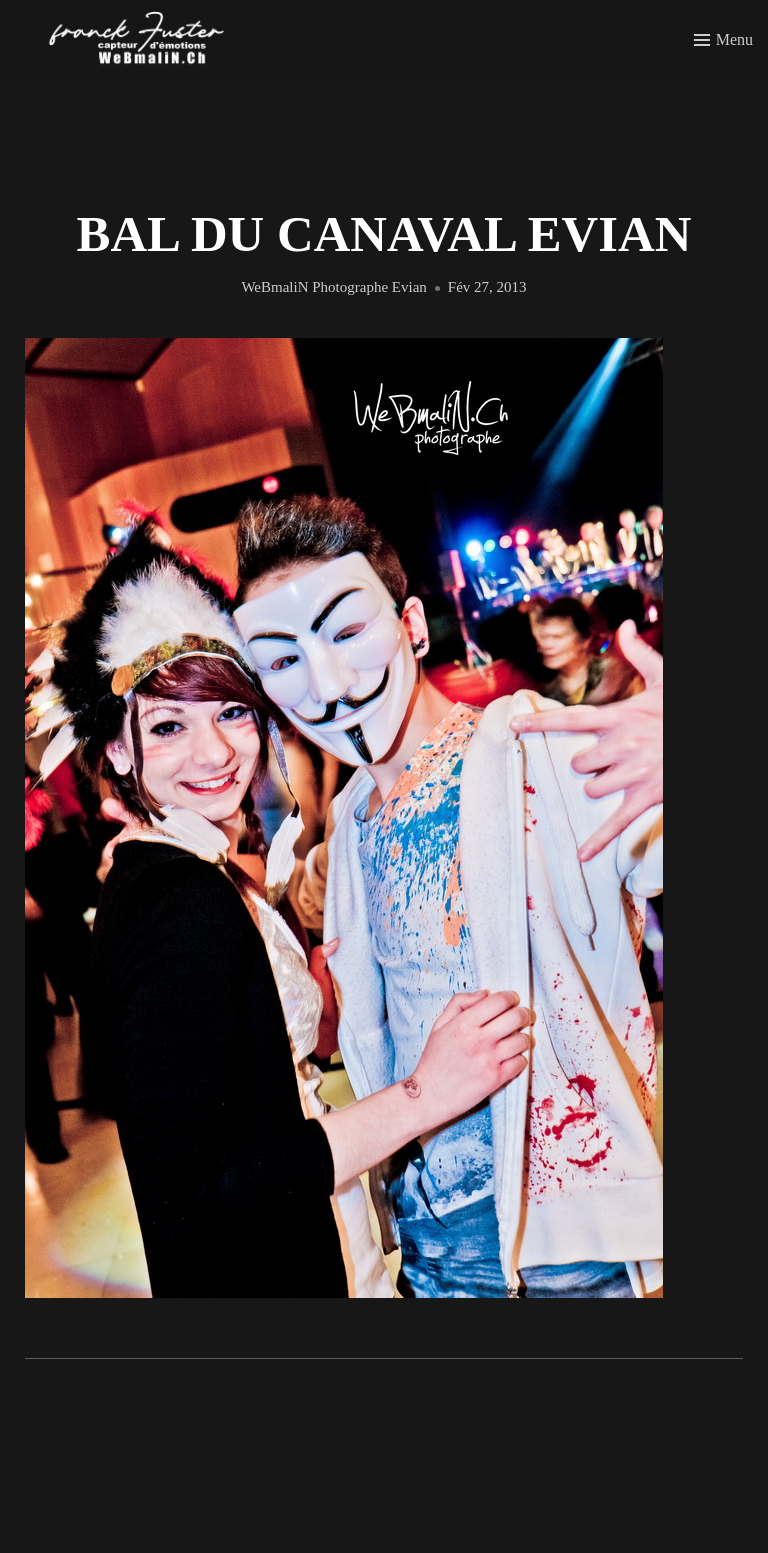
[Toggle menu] (723, 40)
